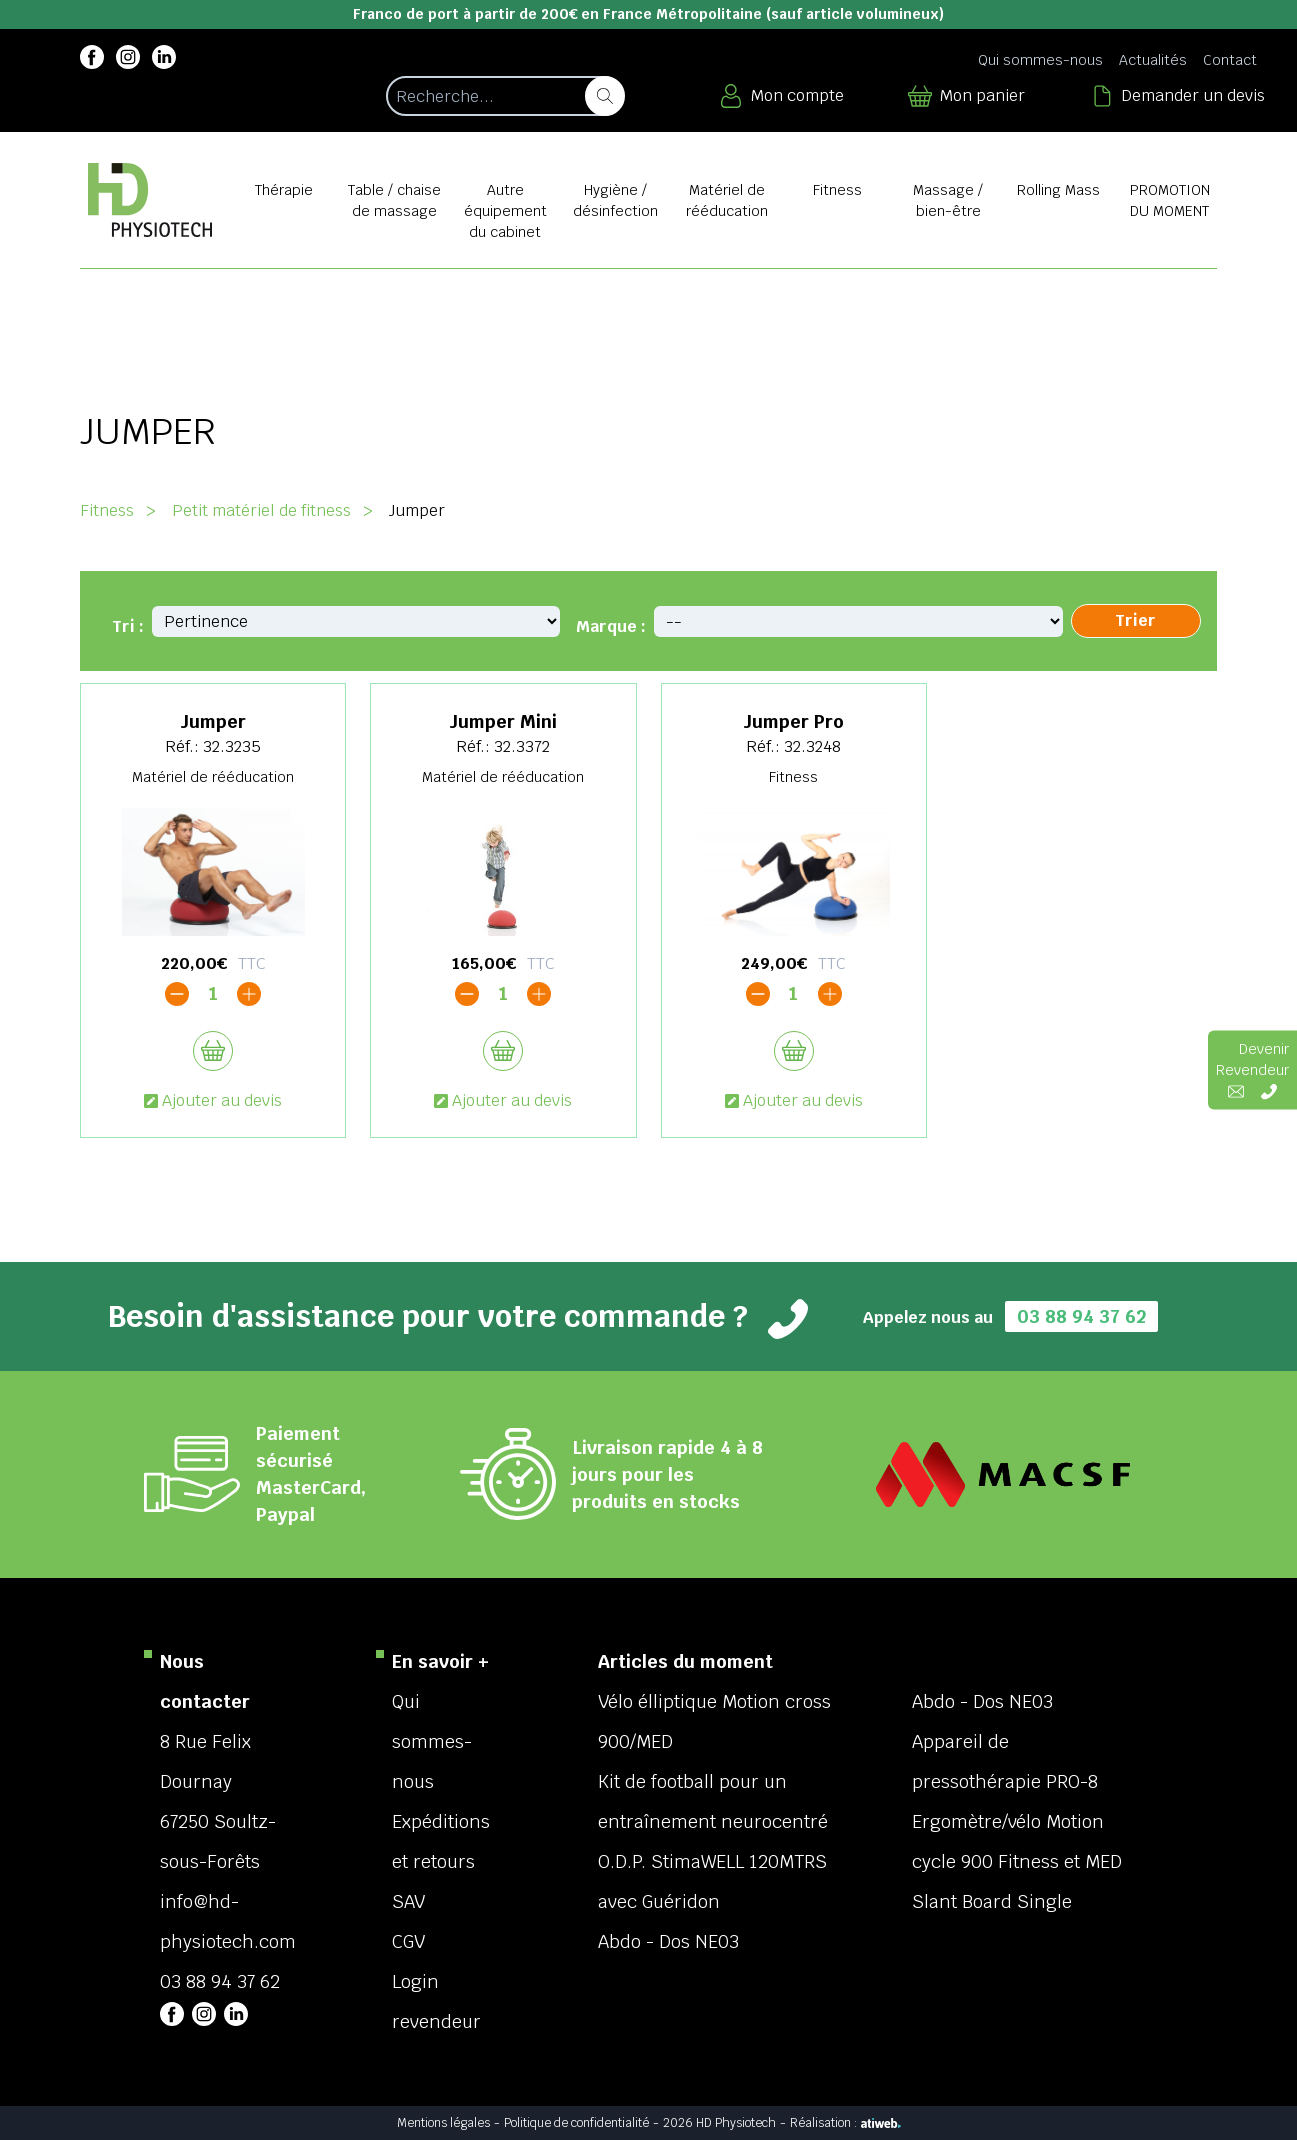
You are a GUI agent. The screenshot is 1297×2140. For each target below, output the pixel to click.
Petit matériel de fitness (261, 510)
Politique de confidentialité (576, 2123)
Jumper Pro (793, 721)
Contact (1230, 60)
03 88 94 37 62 (1081, 1316)
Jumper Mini (503, 721)
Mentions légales (443, 2123)
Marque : (611, 626)
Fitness (107, 510)
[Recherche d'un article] (504, 96)
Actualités (1153, 60)
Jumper (213, 721)
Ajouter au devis (213, 1100)
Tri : (128, 626)
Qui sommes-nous (1040, 60)
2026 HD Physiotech (719, 2123)
